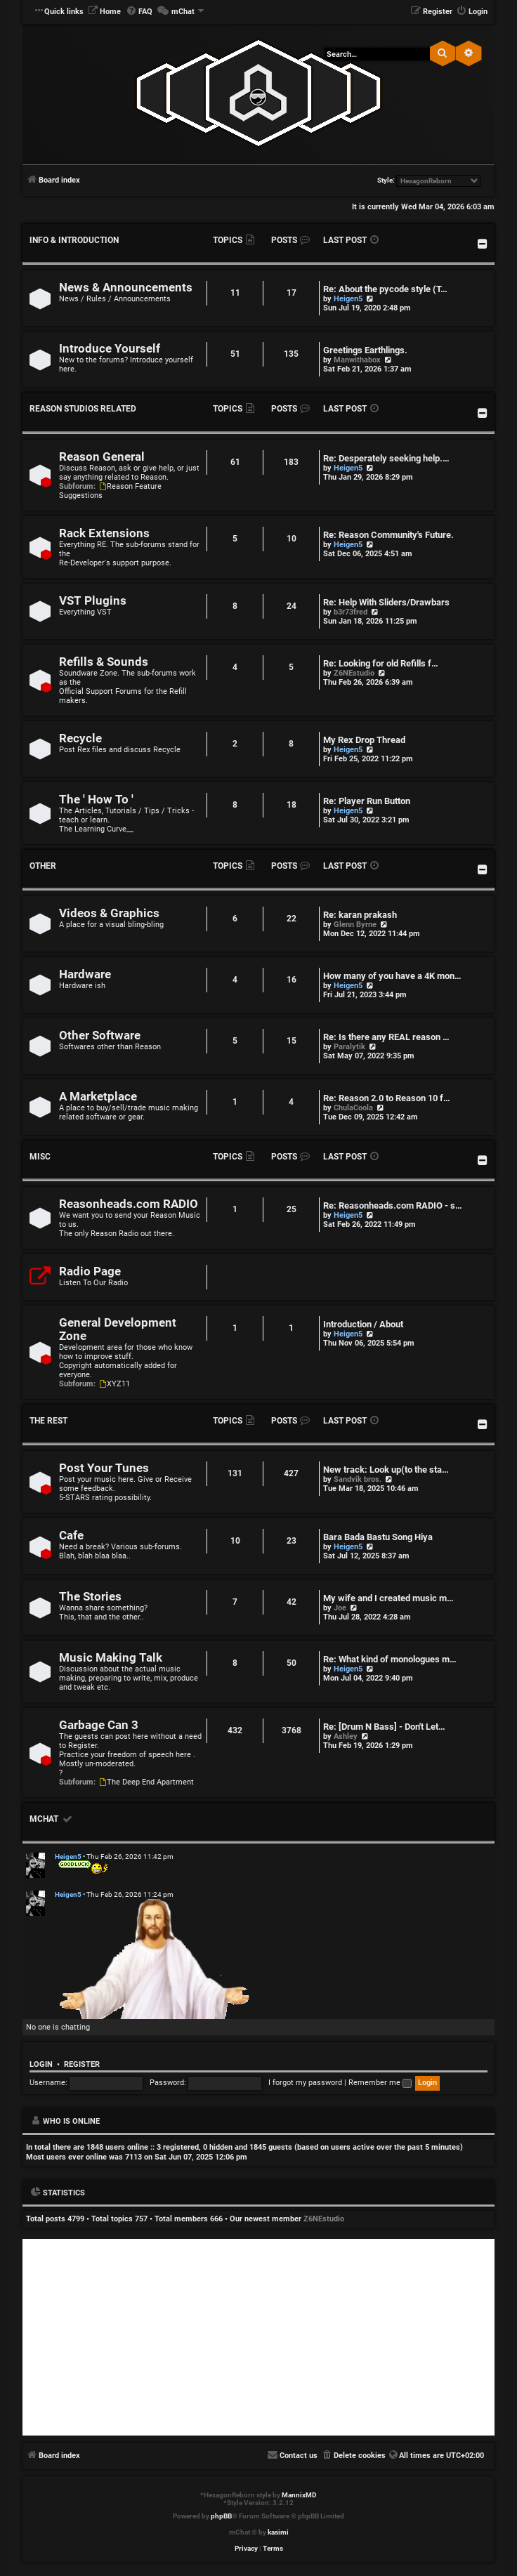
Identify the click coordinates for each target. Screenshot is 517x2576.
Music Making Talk (110, 1657)
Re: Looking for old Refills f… (380, 663)
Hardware (85, 974)
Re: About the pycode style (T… (385, 289)
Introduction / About (363, 1324)
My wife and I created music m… (388, 1598)
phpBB (221, 2516)
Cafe (71, 1535)
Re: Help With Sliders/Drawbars (386, 602)
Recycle (80, 738)
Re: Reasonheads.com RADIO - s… (392, 1205)
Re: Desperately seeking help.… (386, 458)
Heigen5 (348, 298)
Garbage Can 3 (98, 1725)
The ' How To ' (96, 799)
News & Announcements (125, 287)
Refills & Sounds (103, 662)
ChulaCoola (353, 1107)
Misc (40, 1157)
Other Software (99, 1035)
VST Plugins (92, 600)
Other (43, 866)
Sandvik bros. (357, 1479)
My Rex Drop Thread (364, 740)
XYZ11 (114, 1383)
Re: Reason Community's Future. (388, 535)
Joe (340, 1607)
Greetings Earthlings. (365, 350)
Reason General (102, 457)
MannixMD (299, 2495)
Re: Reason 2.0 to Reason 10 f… (386, 1098)
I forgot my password (305, 2082)
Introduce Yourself (109, 348)
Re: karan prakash (360, 914)
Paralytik (349, 1046)
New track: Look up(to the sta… (386, 1469)
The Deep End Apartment (146, 1782)
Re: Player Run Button (366, 801)
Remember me (380, 2082)
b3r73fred (350, 612)
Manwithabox (357, 359)
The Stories (90, 1596)
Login (41, 2064)
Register (82, 2064)
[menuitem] (104, 12)
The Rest (48, 1421)
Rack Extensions (104, 533)
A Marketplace (98, 1096)
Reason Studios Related (83, 409)
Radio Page (90, 1271)
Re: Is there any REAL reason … (386, 1037)
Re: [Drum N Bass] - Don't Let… (384, 1726)
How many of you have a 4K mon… (392, 976)
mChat (44, 1819)
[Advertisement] (258, 2337)
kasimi (278, 2532)
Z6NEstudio (354, 673)
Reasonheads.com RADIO (128, 1204)
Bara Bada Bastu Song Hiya (378, 1537)
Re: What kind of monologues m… (390, 1659)
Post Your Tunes (104, 1468)
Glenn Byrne (355, 924)
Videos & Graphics (109, 913)
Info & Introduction (74, 240)
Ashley (346, 1736)
